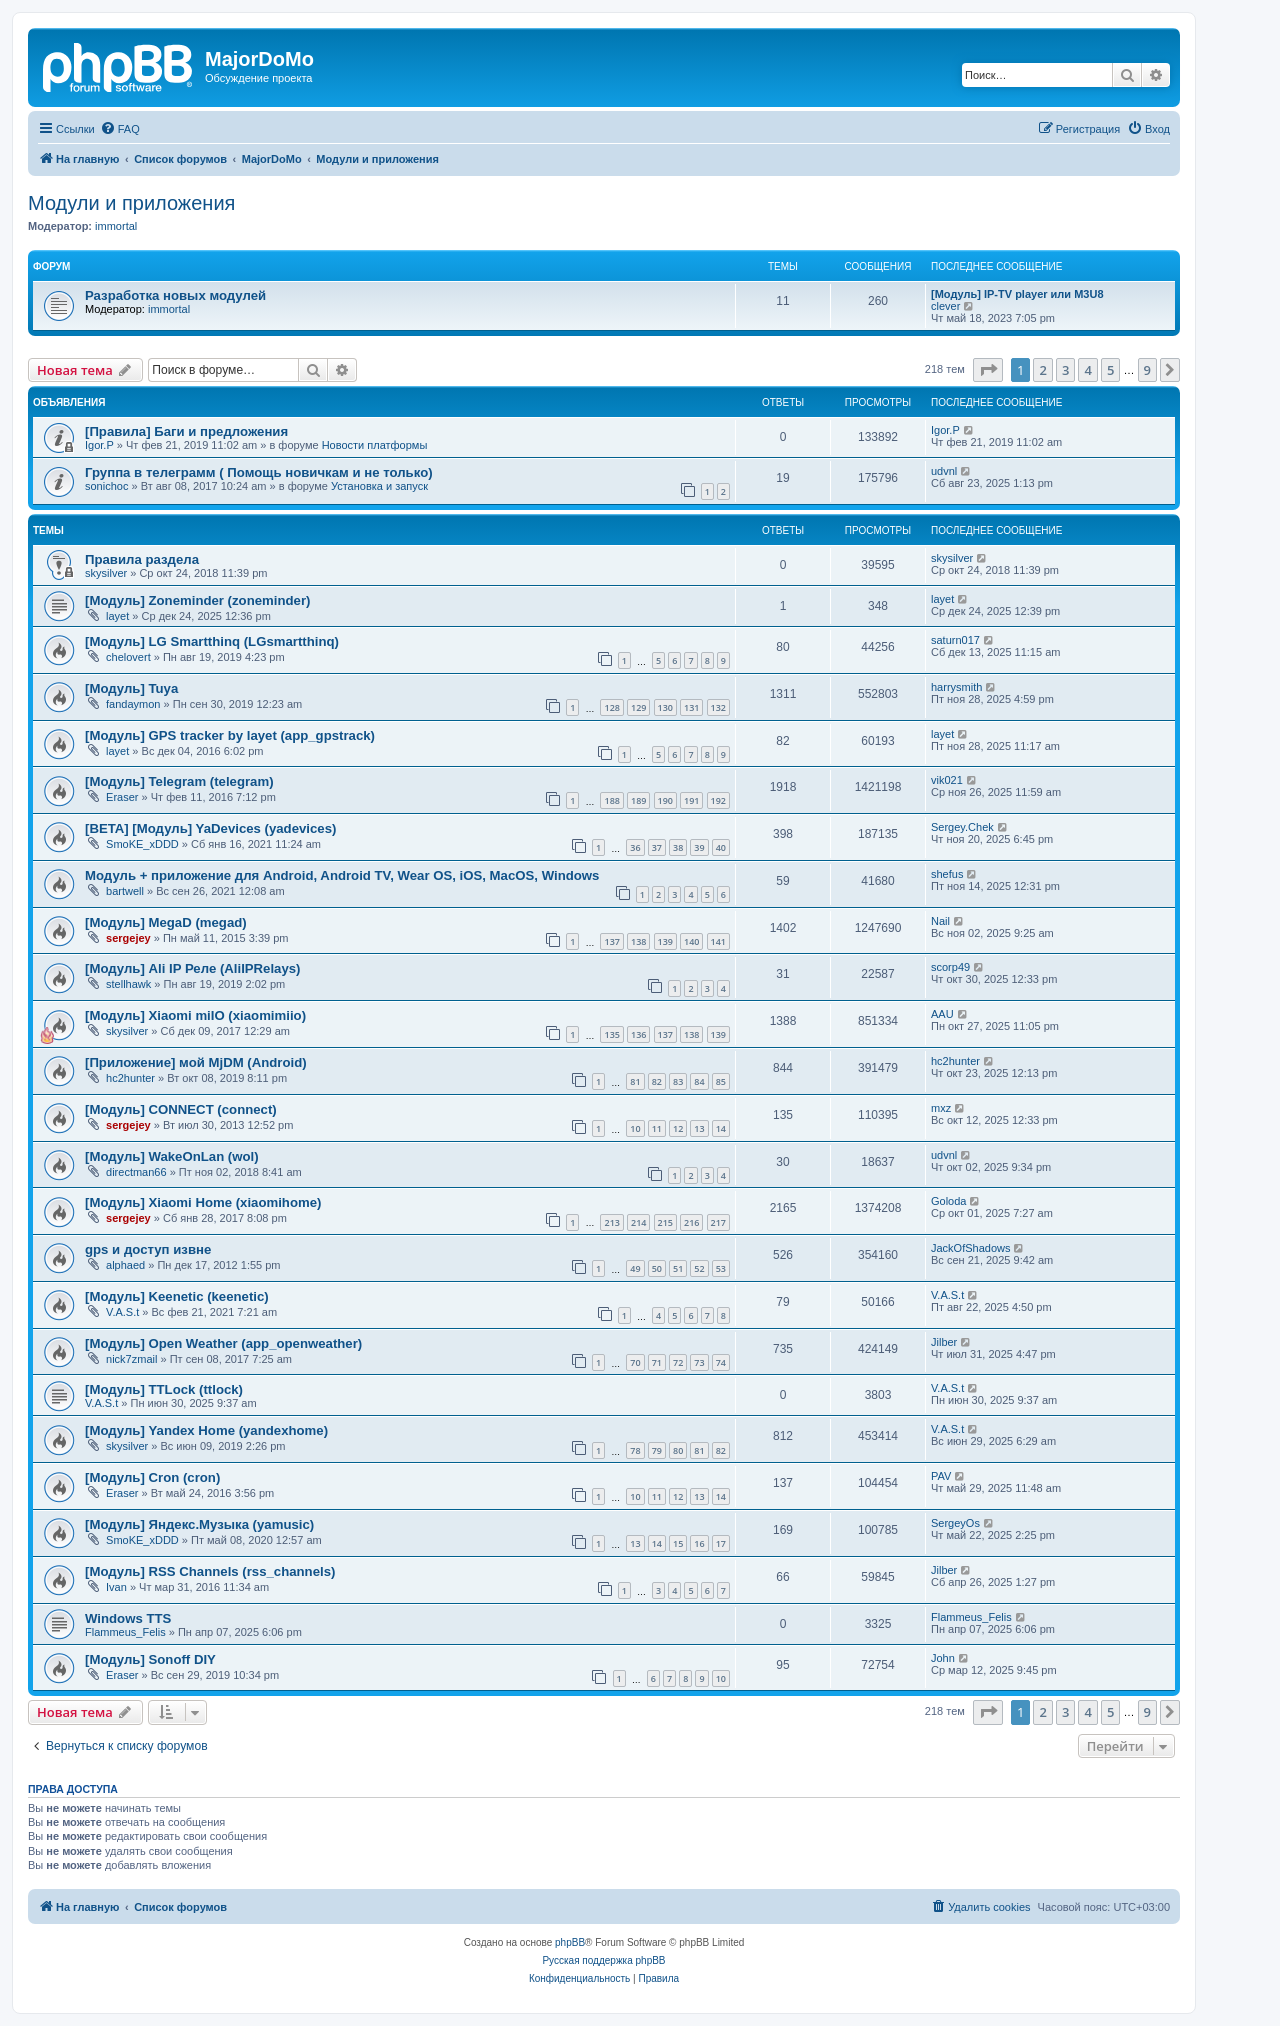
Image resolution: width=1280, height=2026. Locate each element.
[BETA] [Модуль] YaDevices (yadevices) (210, 828)
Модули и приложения (131, 203)
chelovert (128, 657)
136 (638, 1034)
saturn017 (955, 640)
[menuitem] (120, 129)
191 (691, 800)
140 (691, 941)
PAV (941, 1476)
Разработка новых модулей (175, 295)
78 (635, 1450)
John (943, 1658)
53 (721, 1268)
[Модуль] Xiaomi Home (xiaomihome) (203, 1202)
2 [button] (1042, 370)
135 (611, 1034)
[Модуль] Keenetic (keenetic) (177, 1296)
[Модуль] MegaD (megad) (166, 922)
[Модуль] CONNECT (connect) (181, 1109)
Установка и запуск (379, 486)
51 (678, 1268)
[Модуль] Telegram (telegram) (179, 781)
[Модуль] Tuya (131, 688)
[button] (988, 370)
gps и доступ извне (148, 1249)
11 (657, 1128)
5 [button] (1110, 370)
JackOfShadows (970, 1248)
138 (638, 941)
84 (699, 1081)
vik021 (947, 780)
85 (721, 1081)
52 (699, 1268)
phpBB (570, 1942)
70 (635, 1362)
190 (665, 800)
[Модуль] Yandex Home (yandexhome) (206, 1430)
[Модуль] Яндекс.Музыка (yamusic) (199, 1524)
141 (718, 941)
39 (699, 847)
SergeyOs (955, 1523)
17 (721, 1543)
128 (611, 707)
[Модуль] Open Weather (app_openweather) (223, 1343)
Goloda (948, 1201)
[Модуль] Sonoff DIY (150, 1659)
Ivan (116, 1587)
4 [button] (1087, 370)
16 (699, 1543)
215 (665, 1222)
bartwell (125, 891)
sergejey (128, 938)
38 (678, 847)
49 (635, 1268)
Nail (940, 921)
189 (638, 800)
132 (718, 707)
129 (638, 707)
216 (691, 1222)
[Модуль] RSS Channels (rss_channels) (210, 1571)
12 (678, 1128)
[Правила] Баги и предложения (186, 431)
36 (635, 847)
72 (678, 1362)
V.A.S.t (122, 1312)
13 (699, 1128)
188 (611, 800)
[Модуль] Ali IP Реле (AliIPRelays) (193, 968)
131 (691, 707)
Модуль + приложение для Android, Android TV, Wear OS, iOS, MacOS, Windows (342, 875)
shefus (947, 874)
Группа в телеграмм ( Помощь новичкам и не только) (259, 472)
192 (718, 800)
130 (665, 707)
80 (678, 1450)
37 (657, 847)
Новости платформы (375, 445)
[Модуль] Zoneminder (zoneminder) (197, 600)
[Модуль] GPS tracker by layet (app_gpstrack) (230, 735)
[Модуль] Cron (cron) (152, 1477)
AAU (942, 1014)
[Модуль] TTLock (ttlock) (164, 1389)
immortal (116, 226)
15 (678, 1543)
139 (665, 941)
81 (635, 1081)
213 (611, 1222)
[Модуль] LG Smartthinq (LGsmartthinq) (212, 641)
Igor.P (99, 445)
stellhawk (128, 984)
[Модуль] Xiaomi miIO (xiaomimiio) (195, 1015)
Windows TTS (128, 1618)
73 (699, 1362)
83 (678, 1081)
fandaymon (133, 704)
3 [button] (1065, 370)
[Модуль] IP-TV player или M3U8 (1017, 294)
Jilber (944, 1342)
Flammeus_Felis (125, 1632)
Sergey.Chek (962, 827)
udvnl (944, 471)
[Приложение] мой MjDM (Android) (196, 1062)
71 (657, 1362)
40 (721, 847)
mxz (941, 1108)
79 (657, 1450)
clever (945, 306)
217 (718, 1222)
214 (638, 1222)
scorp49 (950, 967)
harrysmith (956, 687)
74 (721, 1362)
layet (117, 616)
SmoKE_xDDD (142, 844)
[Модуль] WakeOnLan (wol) (172, 1156)
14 (721, 1128)
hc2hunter (130, 1078)
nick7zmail (131, 1359)
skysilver (106, 573)
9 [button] (1147, 370)
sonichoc (106, 486)
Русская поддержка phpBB (603, 1960)
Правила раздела (142, 559)
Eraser (122, 797)
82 (657, 1081)
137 (611, 941)
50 (657, 1268)
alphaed (125, 1265)
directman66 (136, 1172)
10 (635, 1128)
